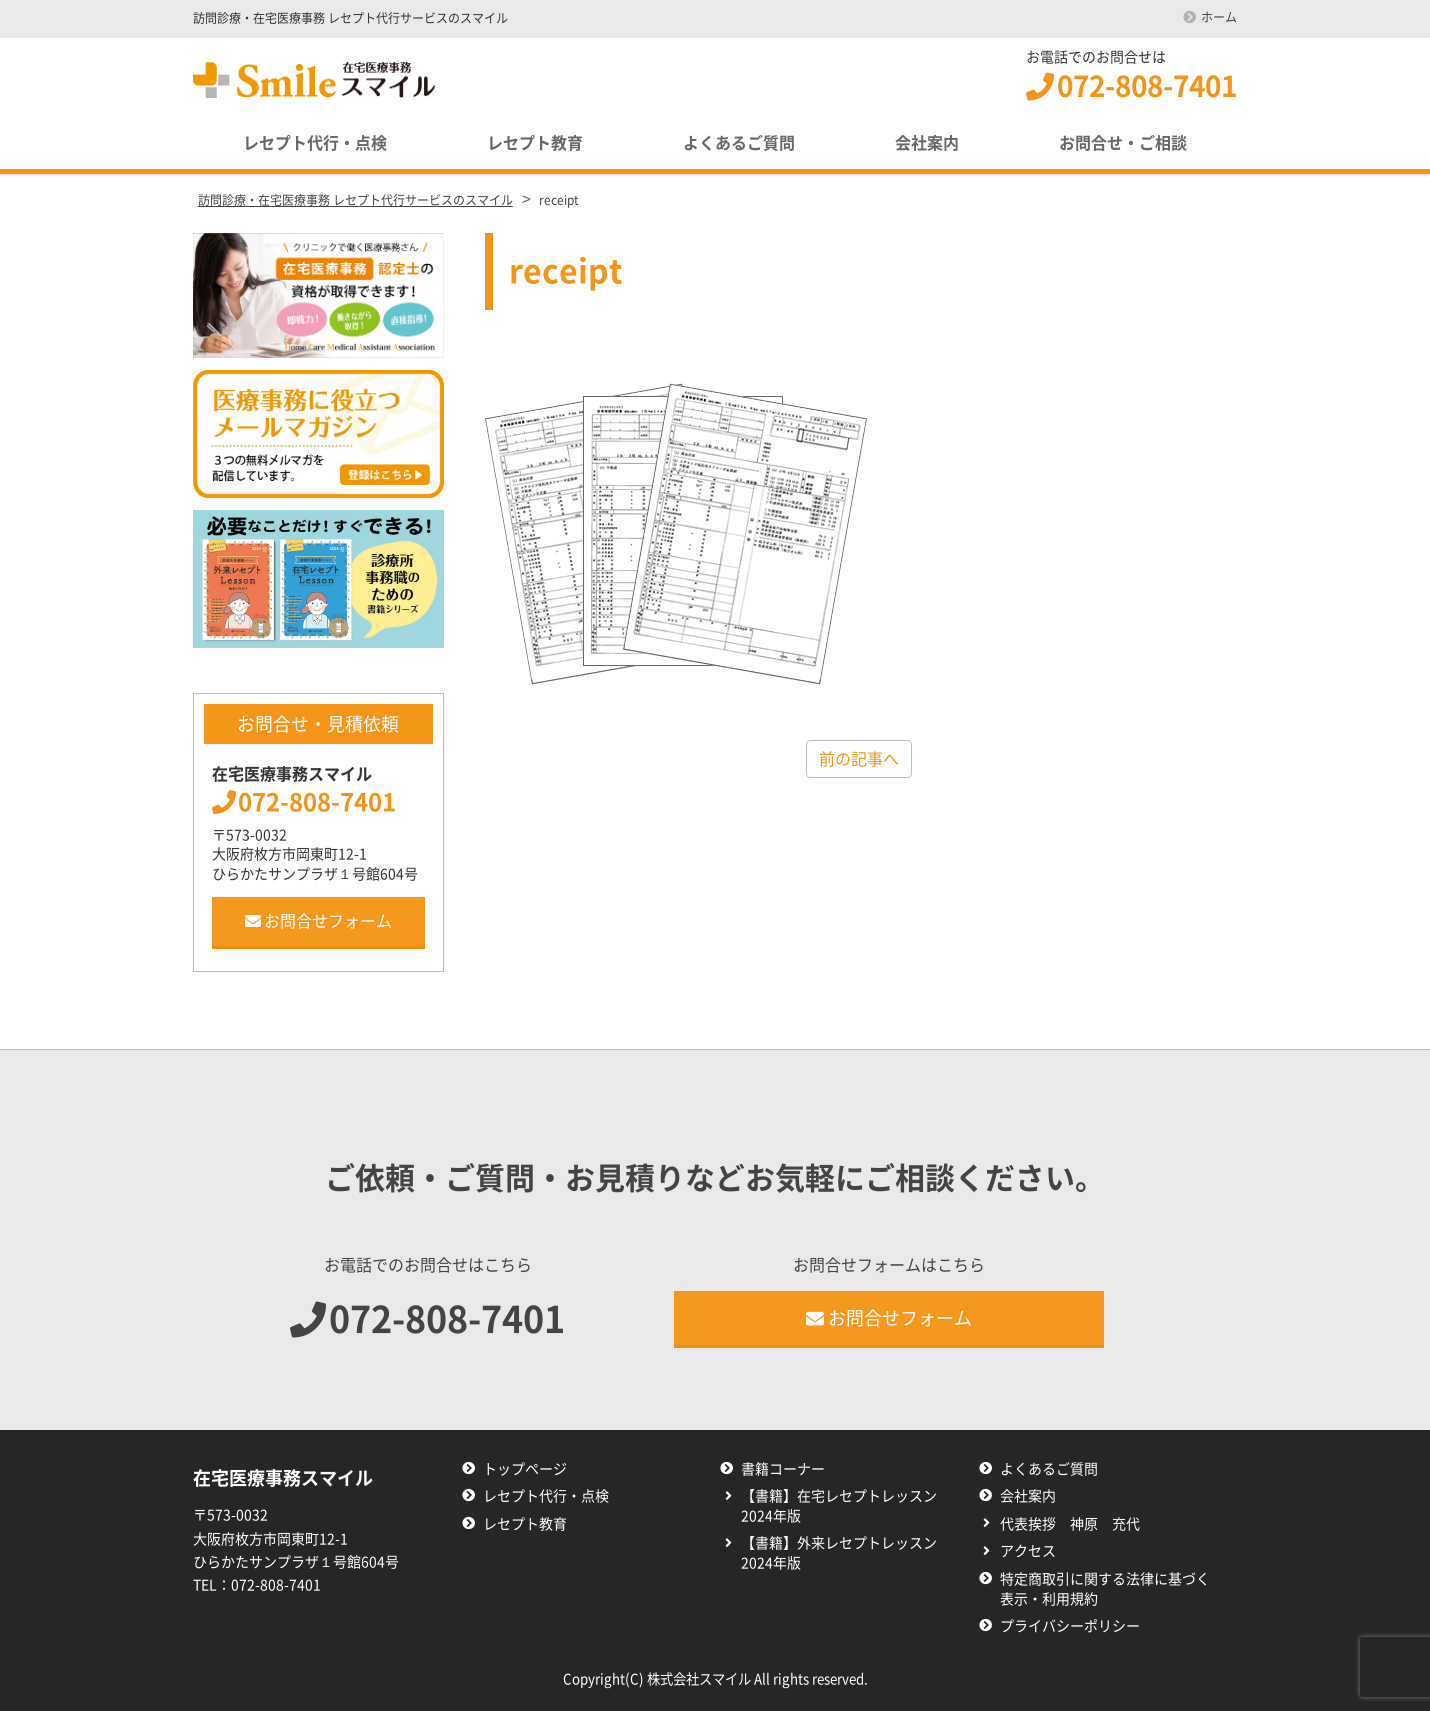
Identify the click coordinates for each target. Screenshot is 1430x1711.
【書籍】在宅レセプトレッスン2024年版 (839, 1506)
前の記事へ (859, 759)
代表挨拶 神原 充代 (1070, 1524)
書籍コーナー (783, 1469)
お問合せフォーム (318, 921)
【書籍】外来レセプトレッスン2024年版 (839, 1553)
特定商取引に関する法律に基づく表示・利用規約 (1105, 1589)
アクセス (1028, 1551)
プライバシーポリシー (1070, 1626)
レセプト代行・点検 (315, 143)
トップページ (525, 1469)
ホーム (1219, 17)
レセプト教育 (535, 143)
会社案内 (927, 143)
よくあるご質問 (739, 143)
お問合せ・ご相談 (1123, 143)
